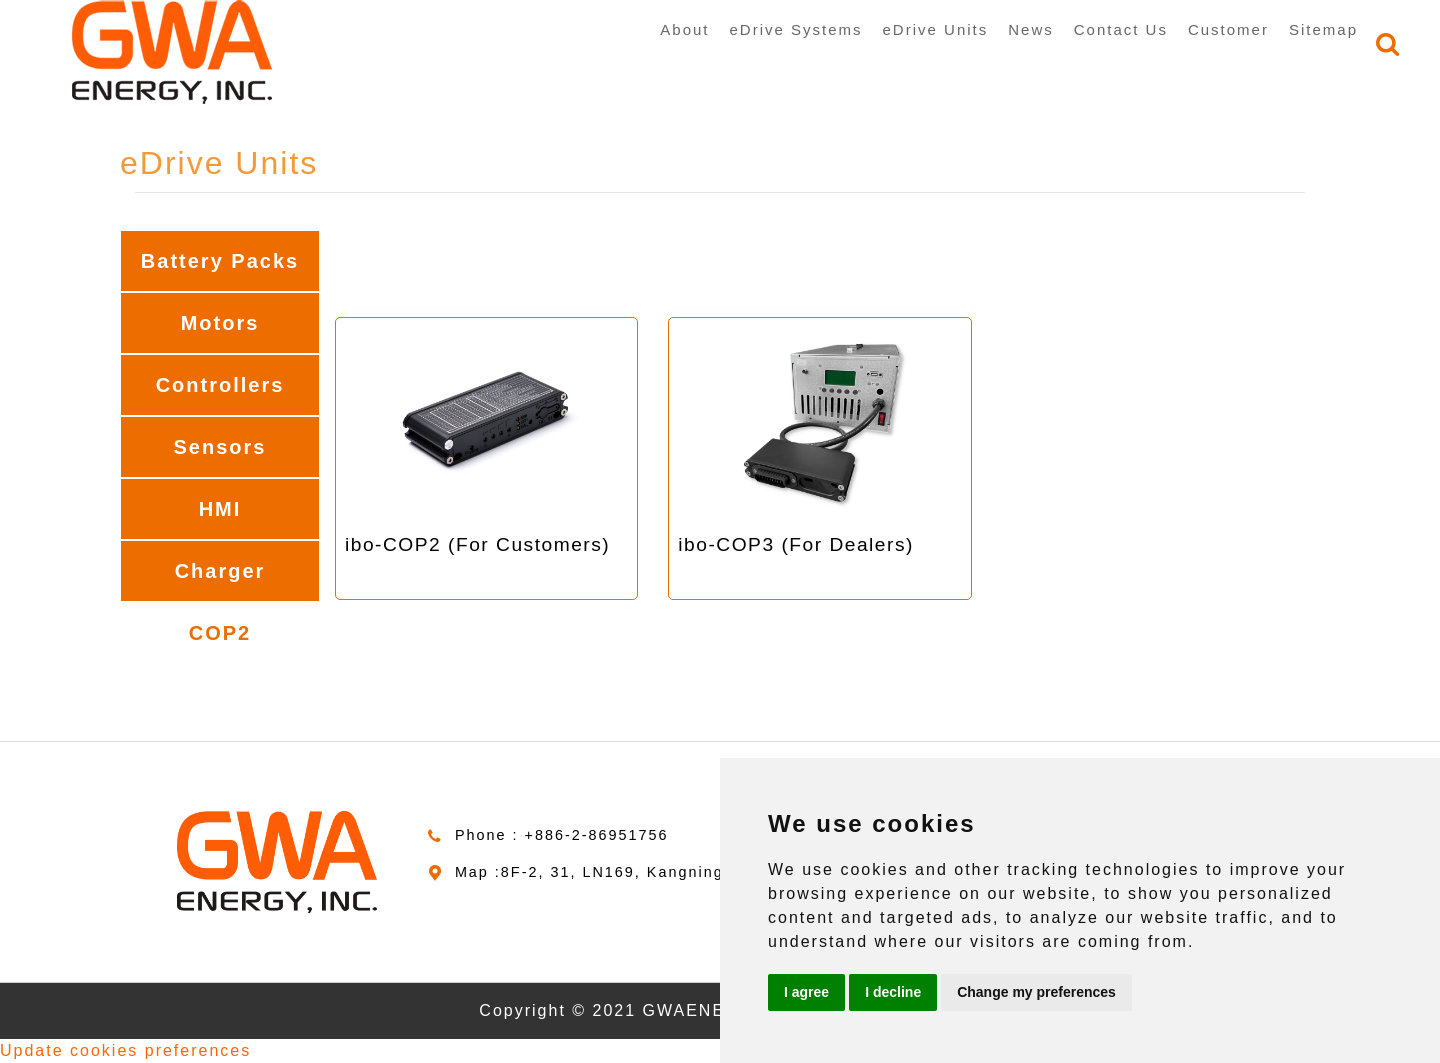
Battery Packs (220, 261)
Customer (1228, 29)
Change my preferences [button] (1036, 992)
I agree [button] (806, 992)
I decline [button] (893, 992)
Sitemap (1323, 29)
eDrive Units (936, 29)
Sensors (220, 447)
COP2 (220, 633)
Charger (220, 571)
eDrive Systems (796, 29)
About (684, 29)
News (1031, 29)
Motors (220, 323)
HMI (220, 509)
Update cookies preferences (125, 1050)
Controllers (220, 385)
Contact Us (1121, 29)
